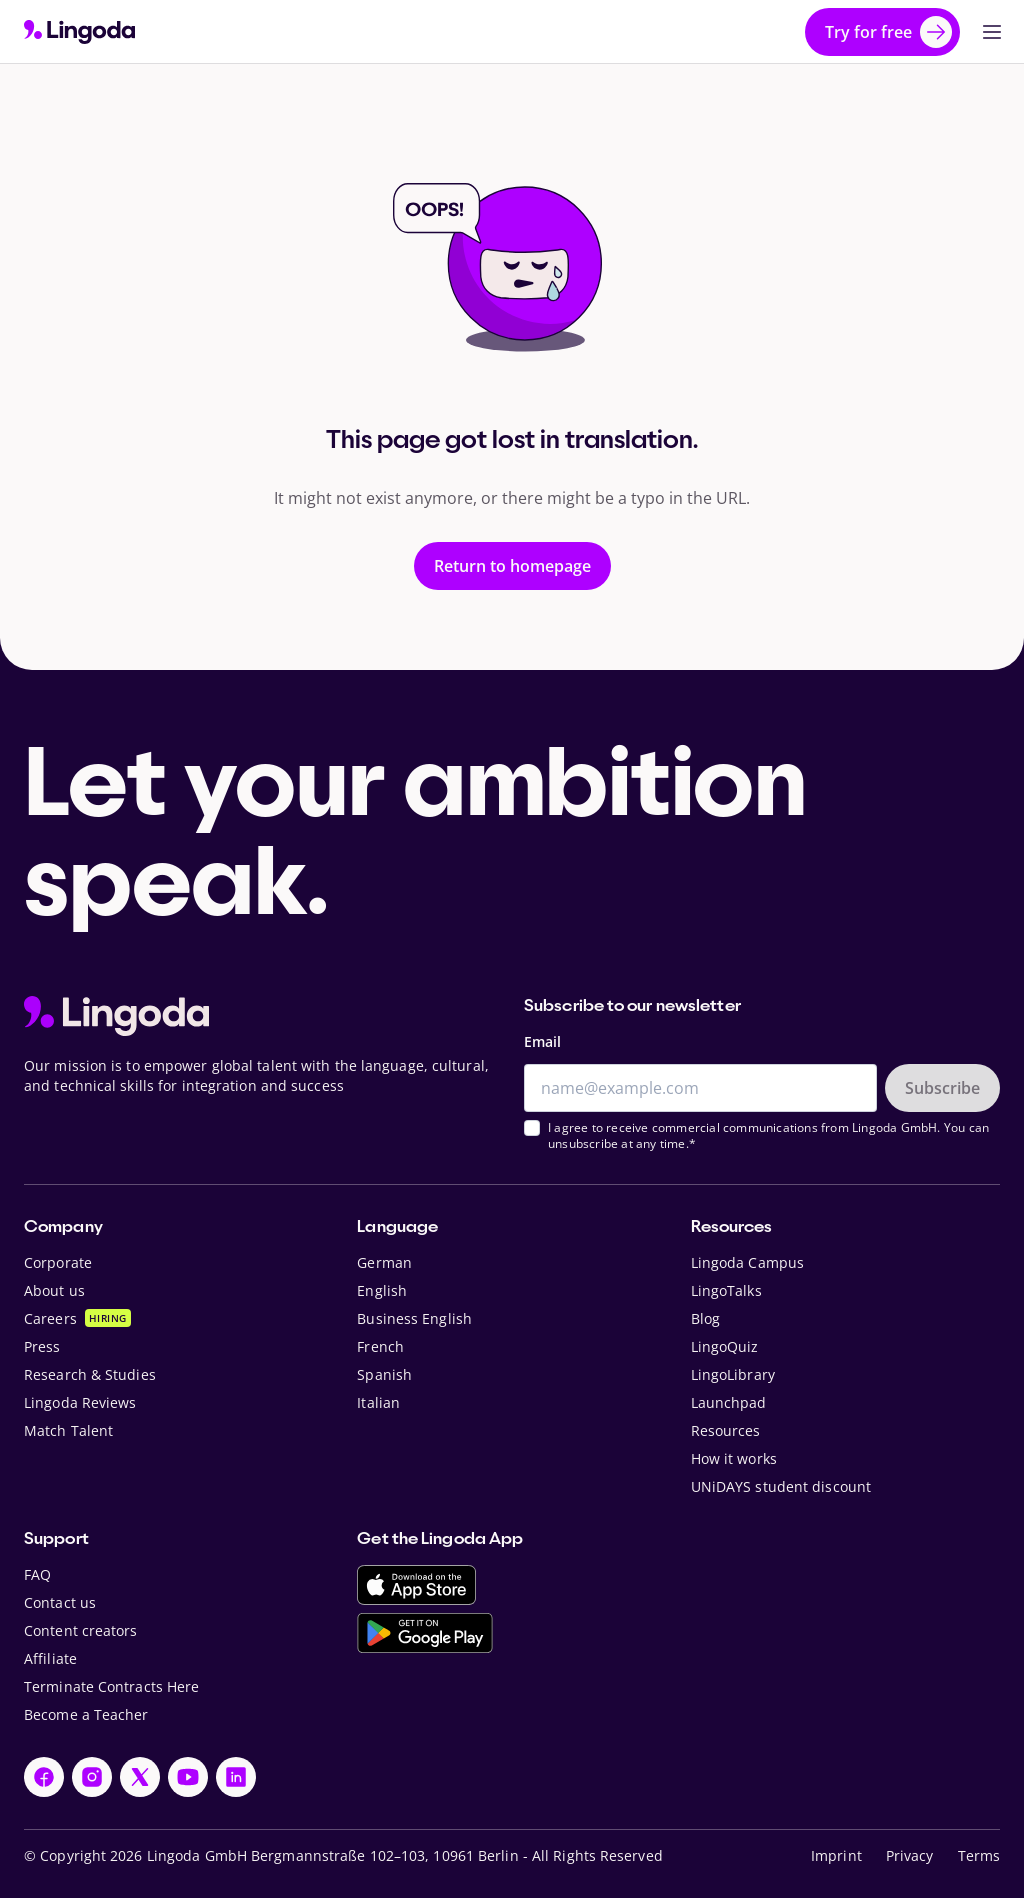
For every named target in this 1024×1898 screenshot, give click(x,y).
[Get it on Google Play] (425, 1633)
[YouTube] (188, 1777)
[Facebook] (44, 1777)
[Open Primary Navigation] (992, 32)
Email (542, 1041)
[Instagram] (92, 1777)
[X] (140, 1777)
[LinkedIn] (236, 1777)
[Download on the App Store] (416, 1585)
